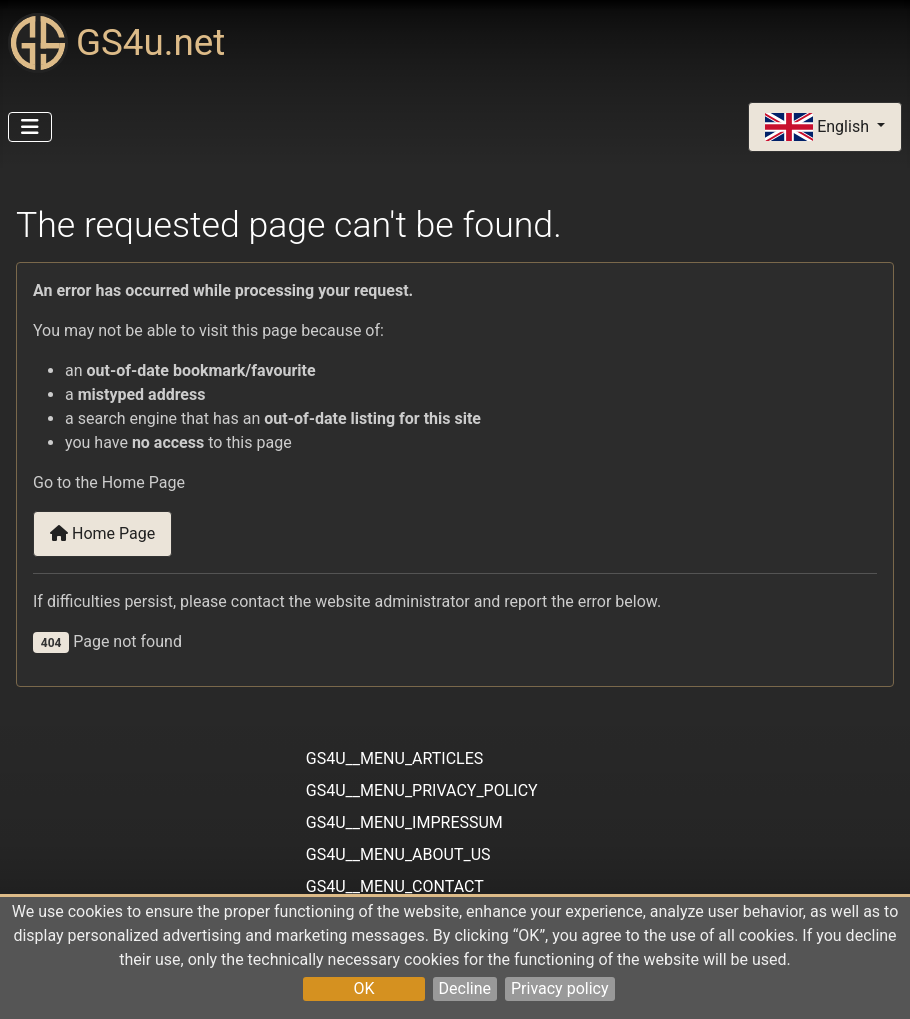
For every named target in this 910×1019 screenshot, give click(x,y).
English (819, 127)
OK (363, 988)
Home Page (102, 533)
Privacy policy (560, 988)
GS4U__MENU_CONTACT (395, 886)
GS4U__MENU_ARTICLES (394, 758)
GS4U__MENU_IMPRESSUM (404, 822)
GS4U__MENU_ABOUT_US (398, 854)
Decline (465, 988)
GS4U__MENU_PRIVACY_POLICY (422, 790)
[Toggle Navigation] (30, 127)
